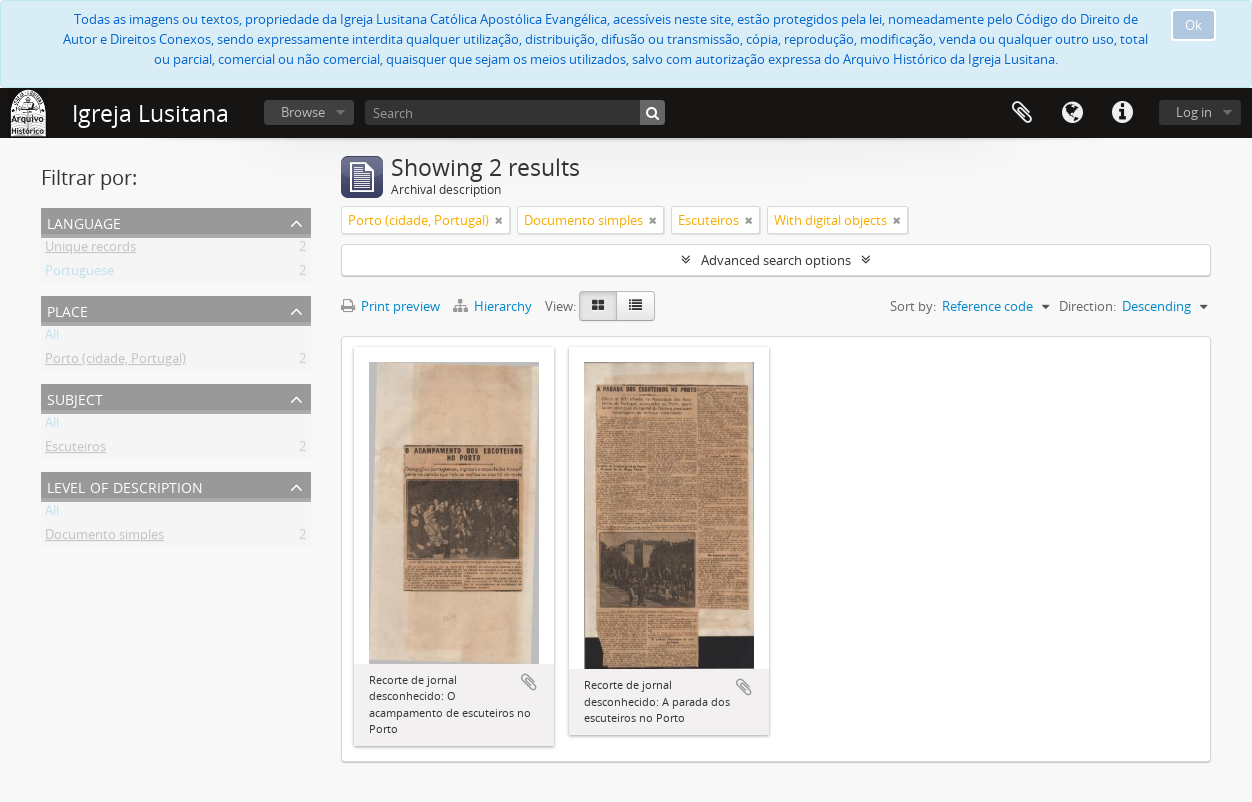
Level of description (125, 485)
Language (1072, 113)
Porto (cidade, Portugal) (115, 362)
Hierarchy (494, 306)
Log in (1194, 112)
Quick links (1122, 113)
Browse (303, 112)
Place (67, 309)
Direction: (1087, 306)
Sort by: (913, 306)
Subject (75, 397)
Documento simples (104, 538)
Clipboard (1022, 113)
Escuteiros (75, 450)
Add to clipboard (529, 682)
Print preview (390, 306)
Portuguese (79, 274)
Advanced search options (776, 260)
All (52, 338)
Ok (1193, 25)
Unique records (90, 250)
